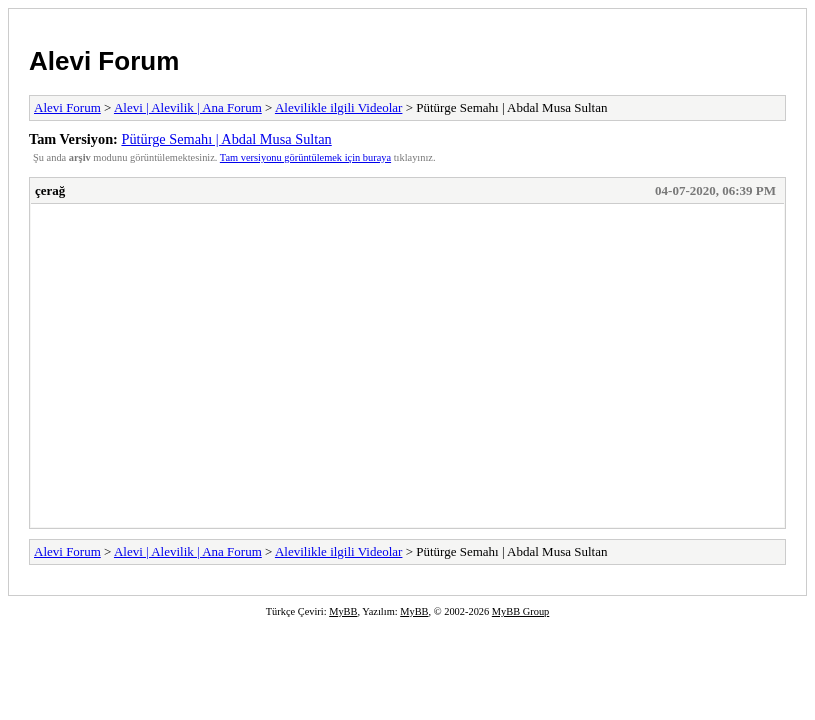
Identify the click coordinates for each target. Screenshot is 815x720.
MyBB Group (520, 611)
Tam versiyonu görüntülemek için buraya (305, 157)
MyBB (343, 611)
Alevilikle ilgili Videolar (339, 107)
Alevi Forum (104, 61)
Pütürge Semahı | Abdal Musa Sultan (226, 139)
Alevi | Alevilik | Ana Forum (188, 107)
